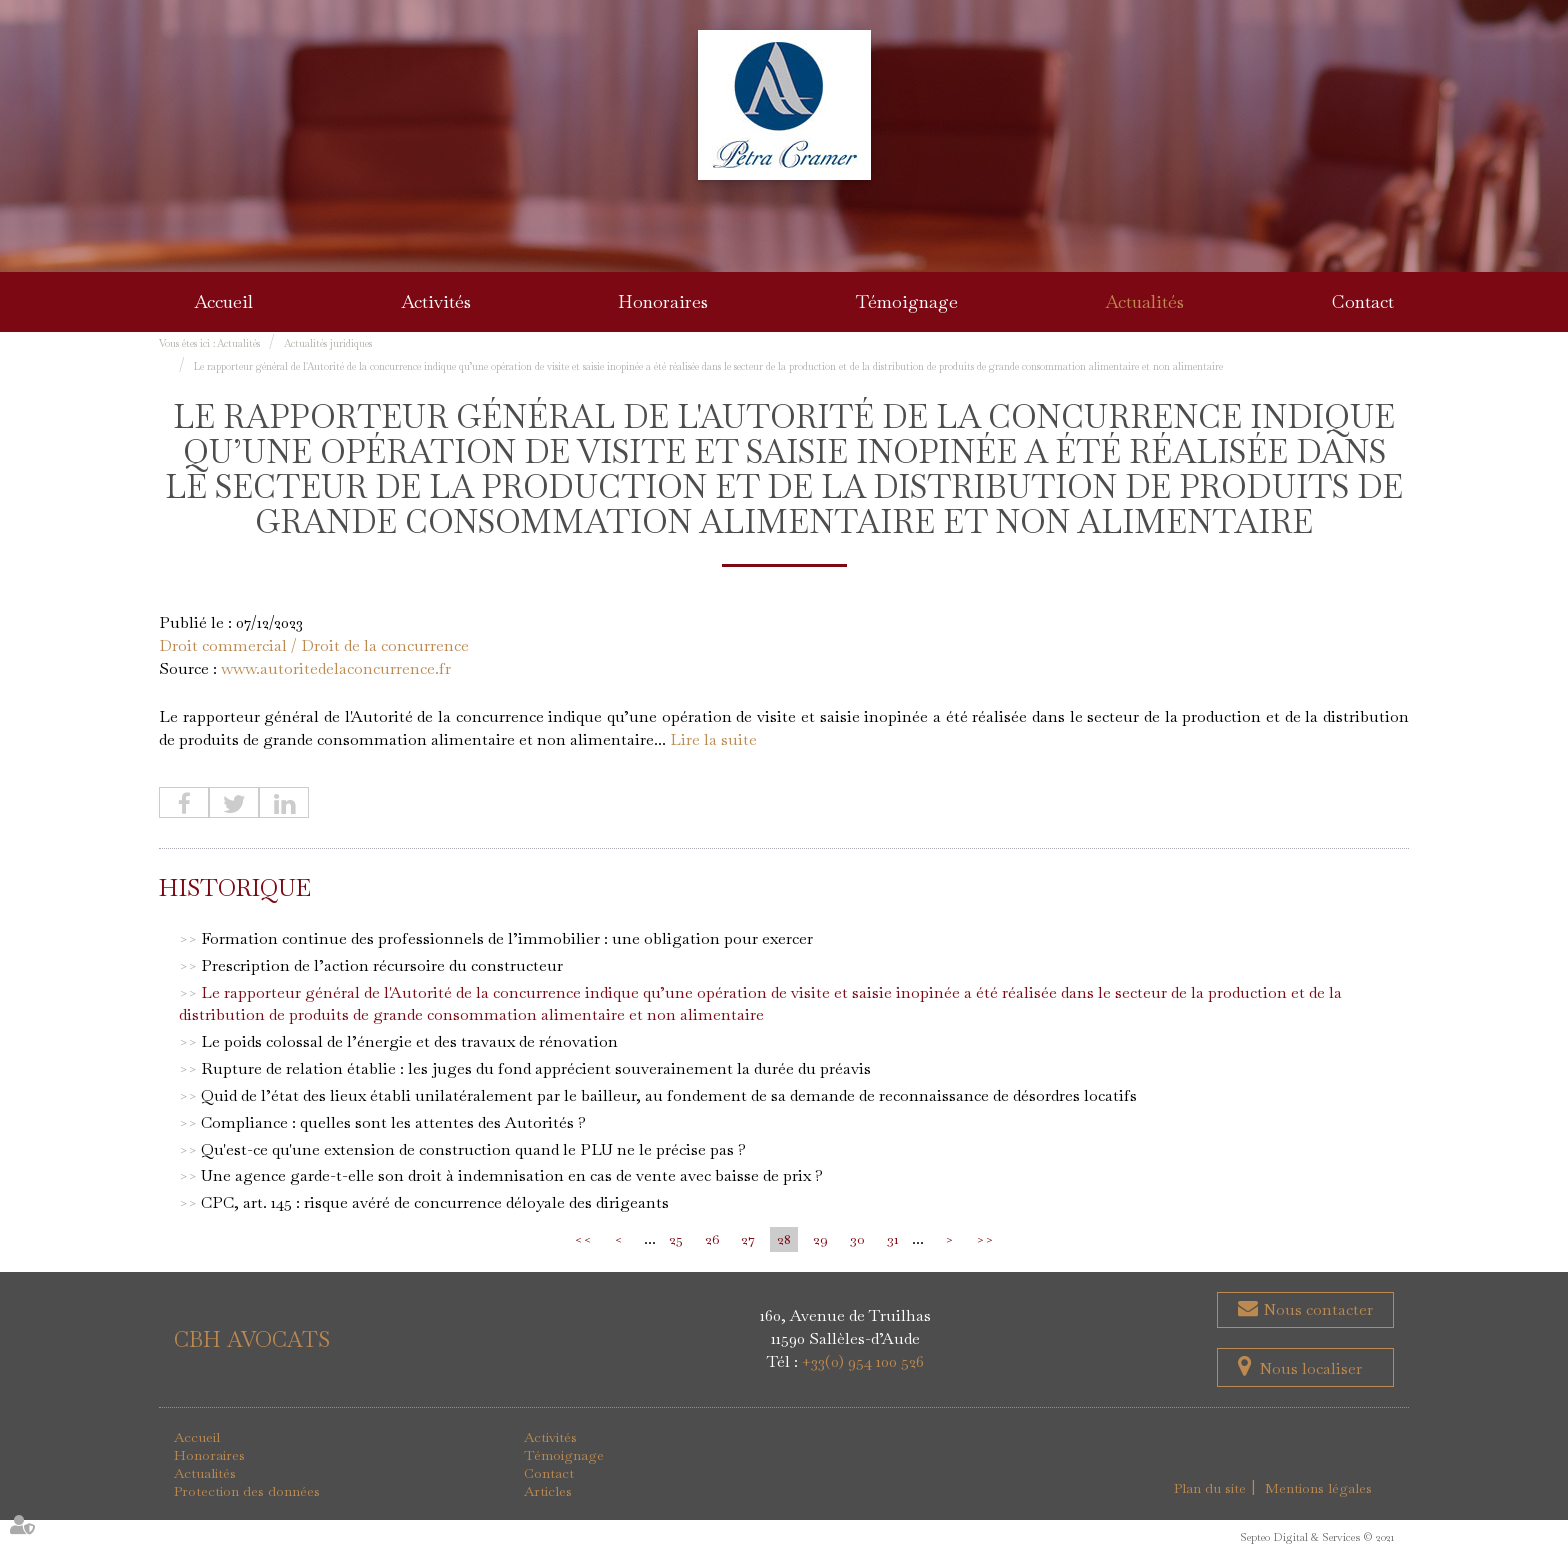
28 (784, 1239)
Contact (1363, 301)
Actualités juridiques (328, 343)
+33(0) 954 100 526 (863, 1361)
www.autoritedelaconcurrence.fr (336, 668)
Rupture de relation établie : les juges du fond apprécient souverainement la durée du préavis (536, 1068)
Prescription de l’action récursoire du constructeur (382, 965)
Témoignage (907, 301)
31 (893, 1239)
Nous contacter (1316, 1309)
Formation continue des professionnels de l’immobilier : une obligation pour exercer (507, 938)
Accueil (223, 301)
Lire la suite (713, 739)
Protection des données (247, 1491)
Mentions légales (1318, 1488)
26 (712, 1239)
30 (857, 1239)
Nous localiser (1310, 1368)
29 (820, 1239)
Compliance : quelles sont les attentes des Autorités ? (393, 1122)
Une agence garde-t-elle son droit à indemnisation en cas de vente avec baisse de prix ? (512, 1175)
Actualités (1144, 301)
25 (676, 1239)
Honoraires (663, 301)
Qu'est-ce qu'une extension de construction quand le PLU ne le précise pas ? (473, 1149)
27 (748, 1239)
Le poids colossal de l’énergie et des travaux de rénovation (409, 1041)
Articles (548, 1491)
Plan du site (1210, 1488)
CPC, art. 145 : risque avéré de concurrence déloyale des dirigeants (435, 1202)
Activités (436, 301)
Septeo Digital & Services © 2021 (1317, 1537)
